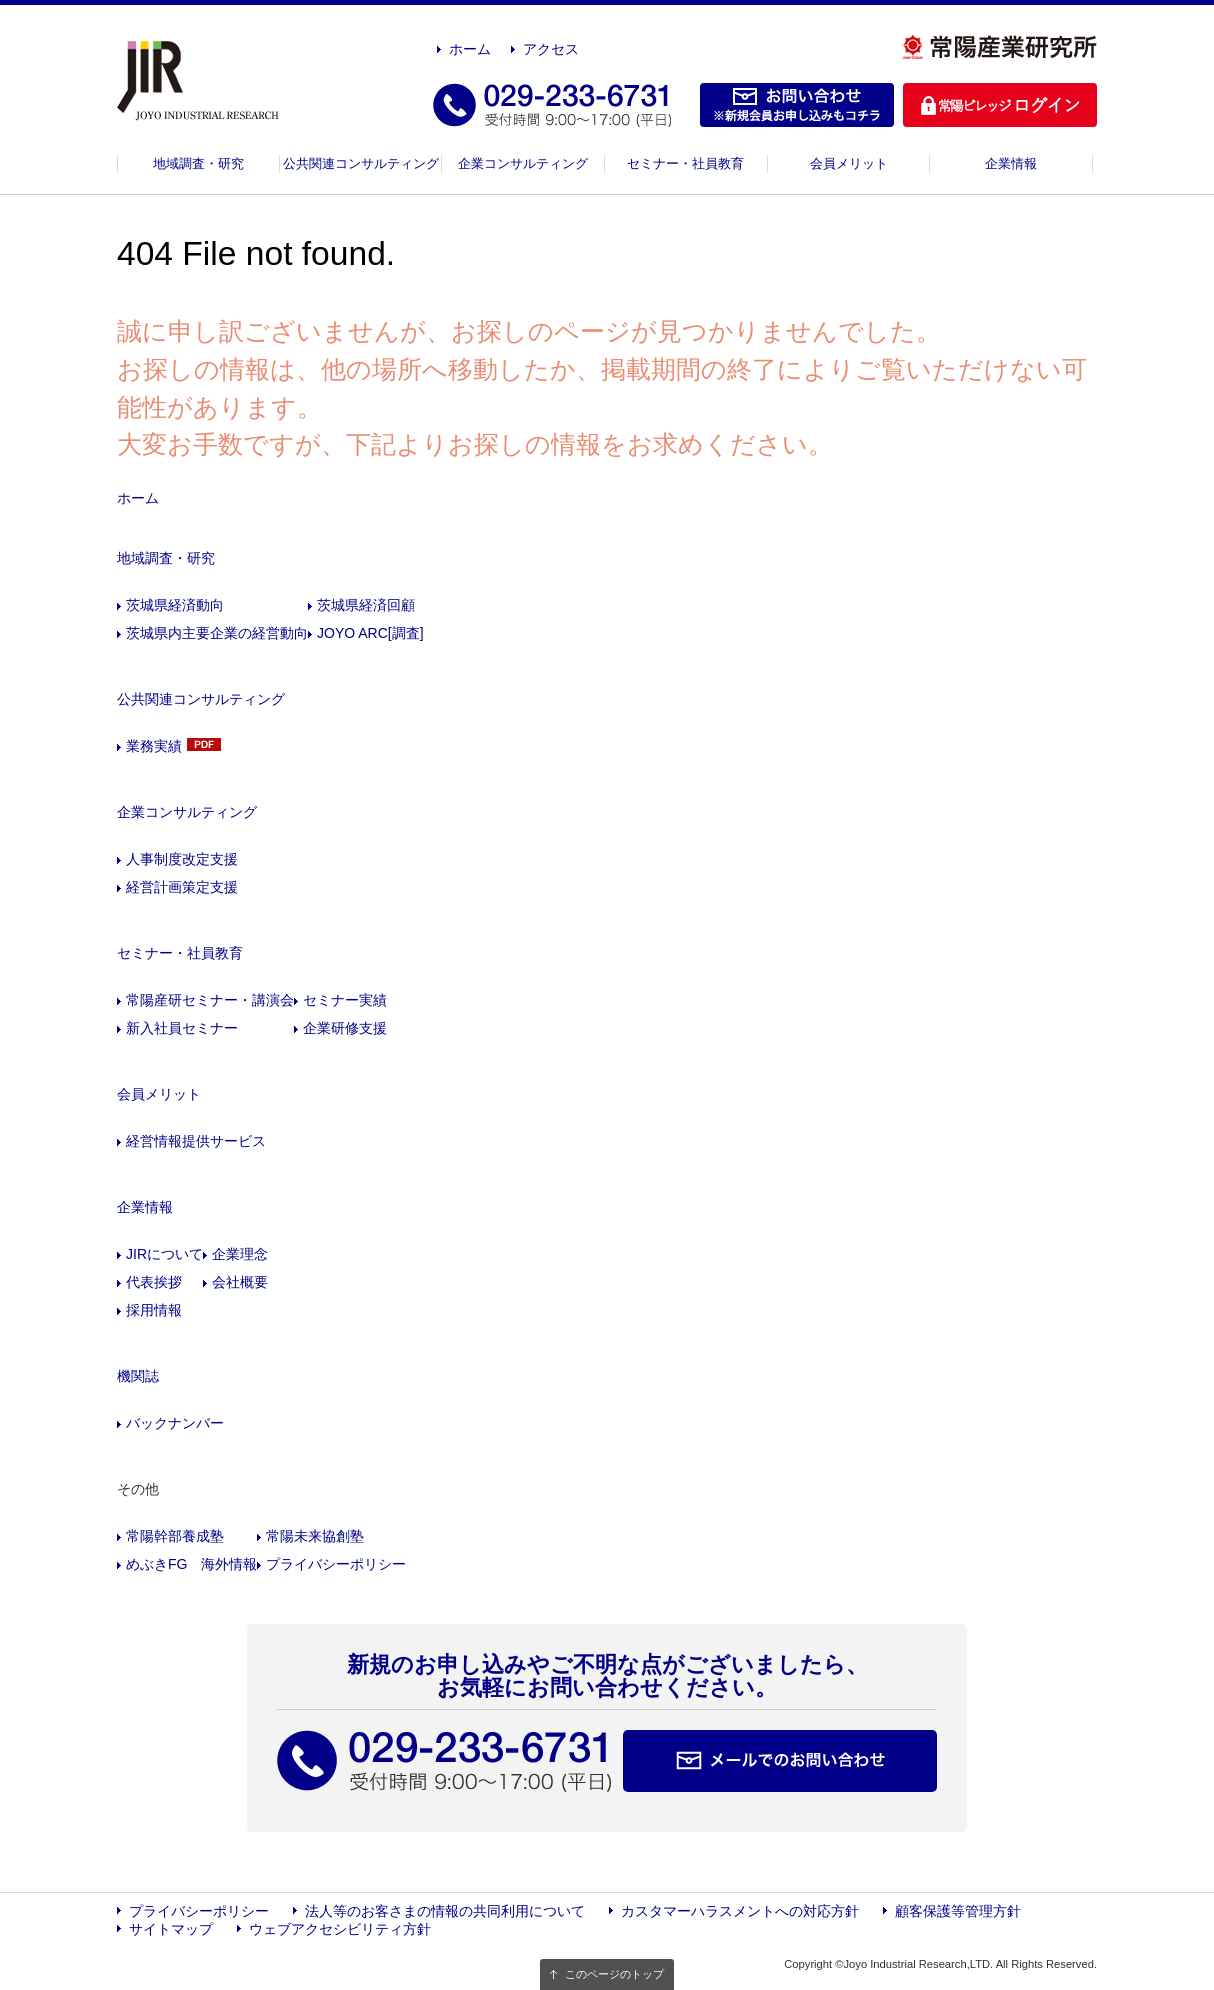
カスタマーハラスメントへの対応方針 (740, 1911)
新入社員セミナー (182, 1028)
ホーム (470, 49)
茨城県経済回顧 (366, 605)
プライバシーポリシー (336, 1564)
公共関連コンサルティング (361, 163)
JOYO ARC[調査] (370, 633)
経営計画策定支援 (182, 887)
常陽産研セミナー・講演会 (210, 1000)
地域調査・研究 (198, 163)
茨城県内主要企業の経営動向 (217, 633)
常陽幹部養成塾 (175, 1536)
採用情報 (154, 1310)
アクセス (551, 49)
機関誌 (138, 1376)
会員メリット (849, 163)
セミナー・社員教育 (685, 163)
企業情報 (1011, 163)
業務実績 (154, 746)
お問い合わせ (797, 105)
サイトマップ (171, 1929)
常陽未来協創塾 (315, 1536)
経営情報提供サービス (196, 1141)
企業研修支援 (345, 1028)
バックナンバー (175, 1423)
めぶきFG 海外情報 (191, 1564)
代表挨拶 (154, 1282)
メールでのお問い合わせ (780, 1761)
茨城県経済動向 (175, 605)
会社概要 (240, 1282)
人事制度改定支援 (182, 859)
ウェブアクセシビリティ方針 (340, 1929)
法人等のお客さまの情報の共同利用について (445, 1911)
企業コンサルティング (523, 163)
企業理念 (240, 1254)
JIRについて (164, 1254)
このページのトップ (614, 1974)
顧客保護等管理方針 (958, 1911)
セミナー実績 (345, 1000)
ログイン (1000, 105)
